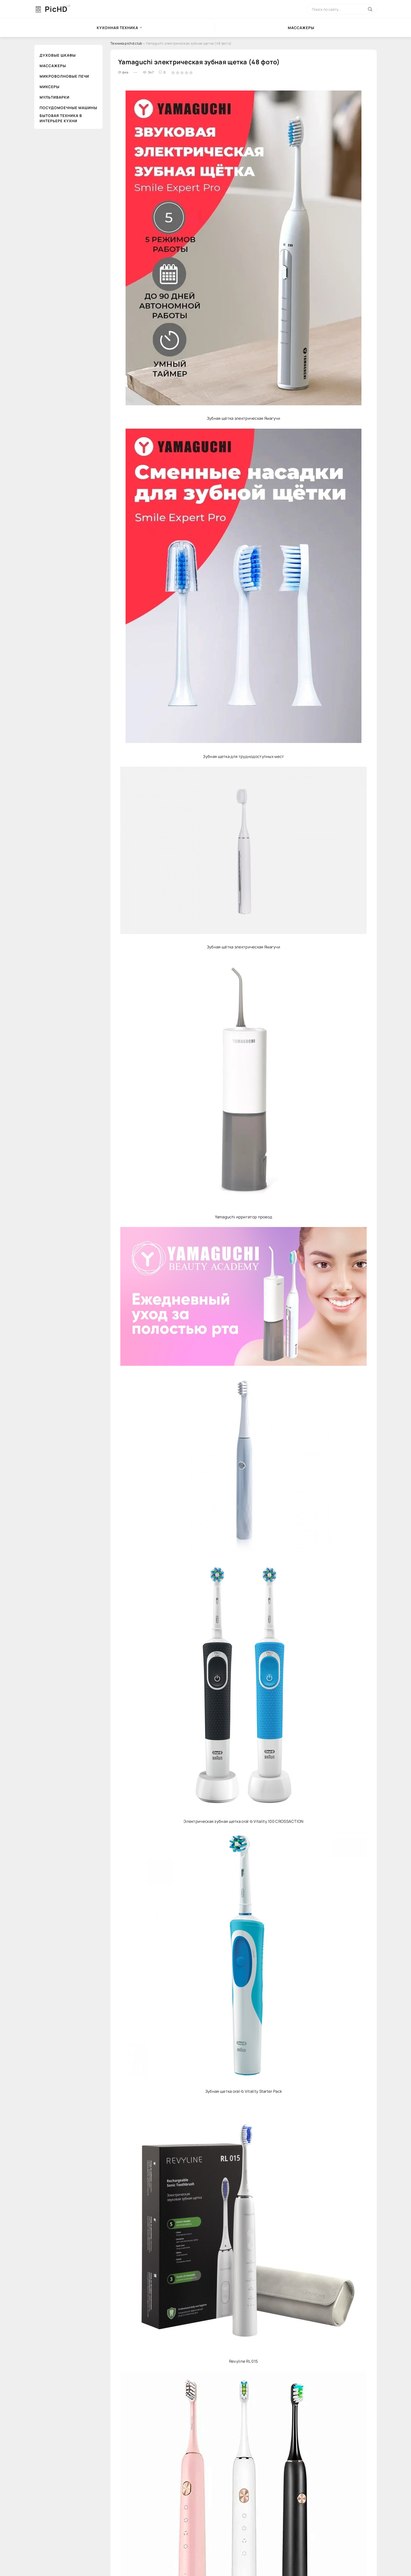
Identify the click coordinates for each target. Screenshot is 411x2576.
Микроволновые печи (64, 76)
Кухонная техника (117, 27)
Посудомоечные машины (68, 107)
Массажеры (301, 27)
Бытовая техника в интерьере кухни (61, 118)
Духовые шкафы (58, 55)
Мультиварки (54, 97)
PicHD (56, 9)
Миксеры (50, 86)
